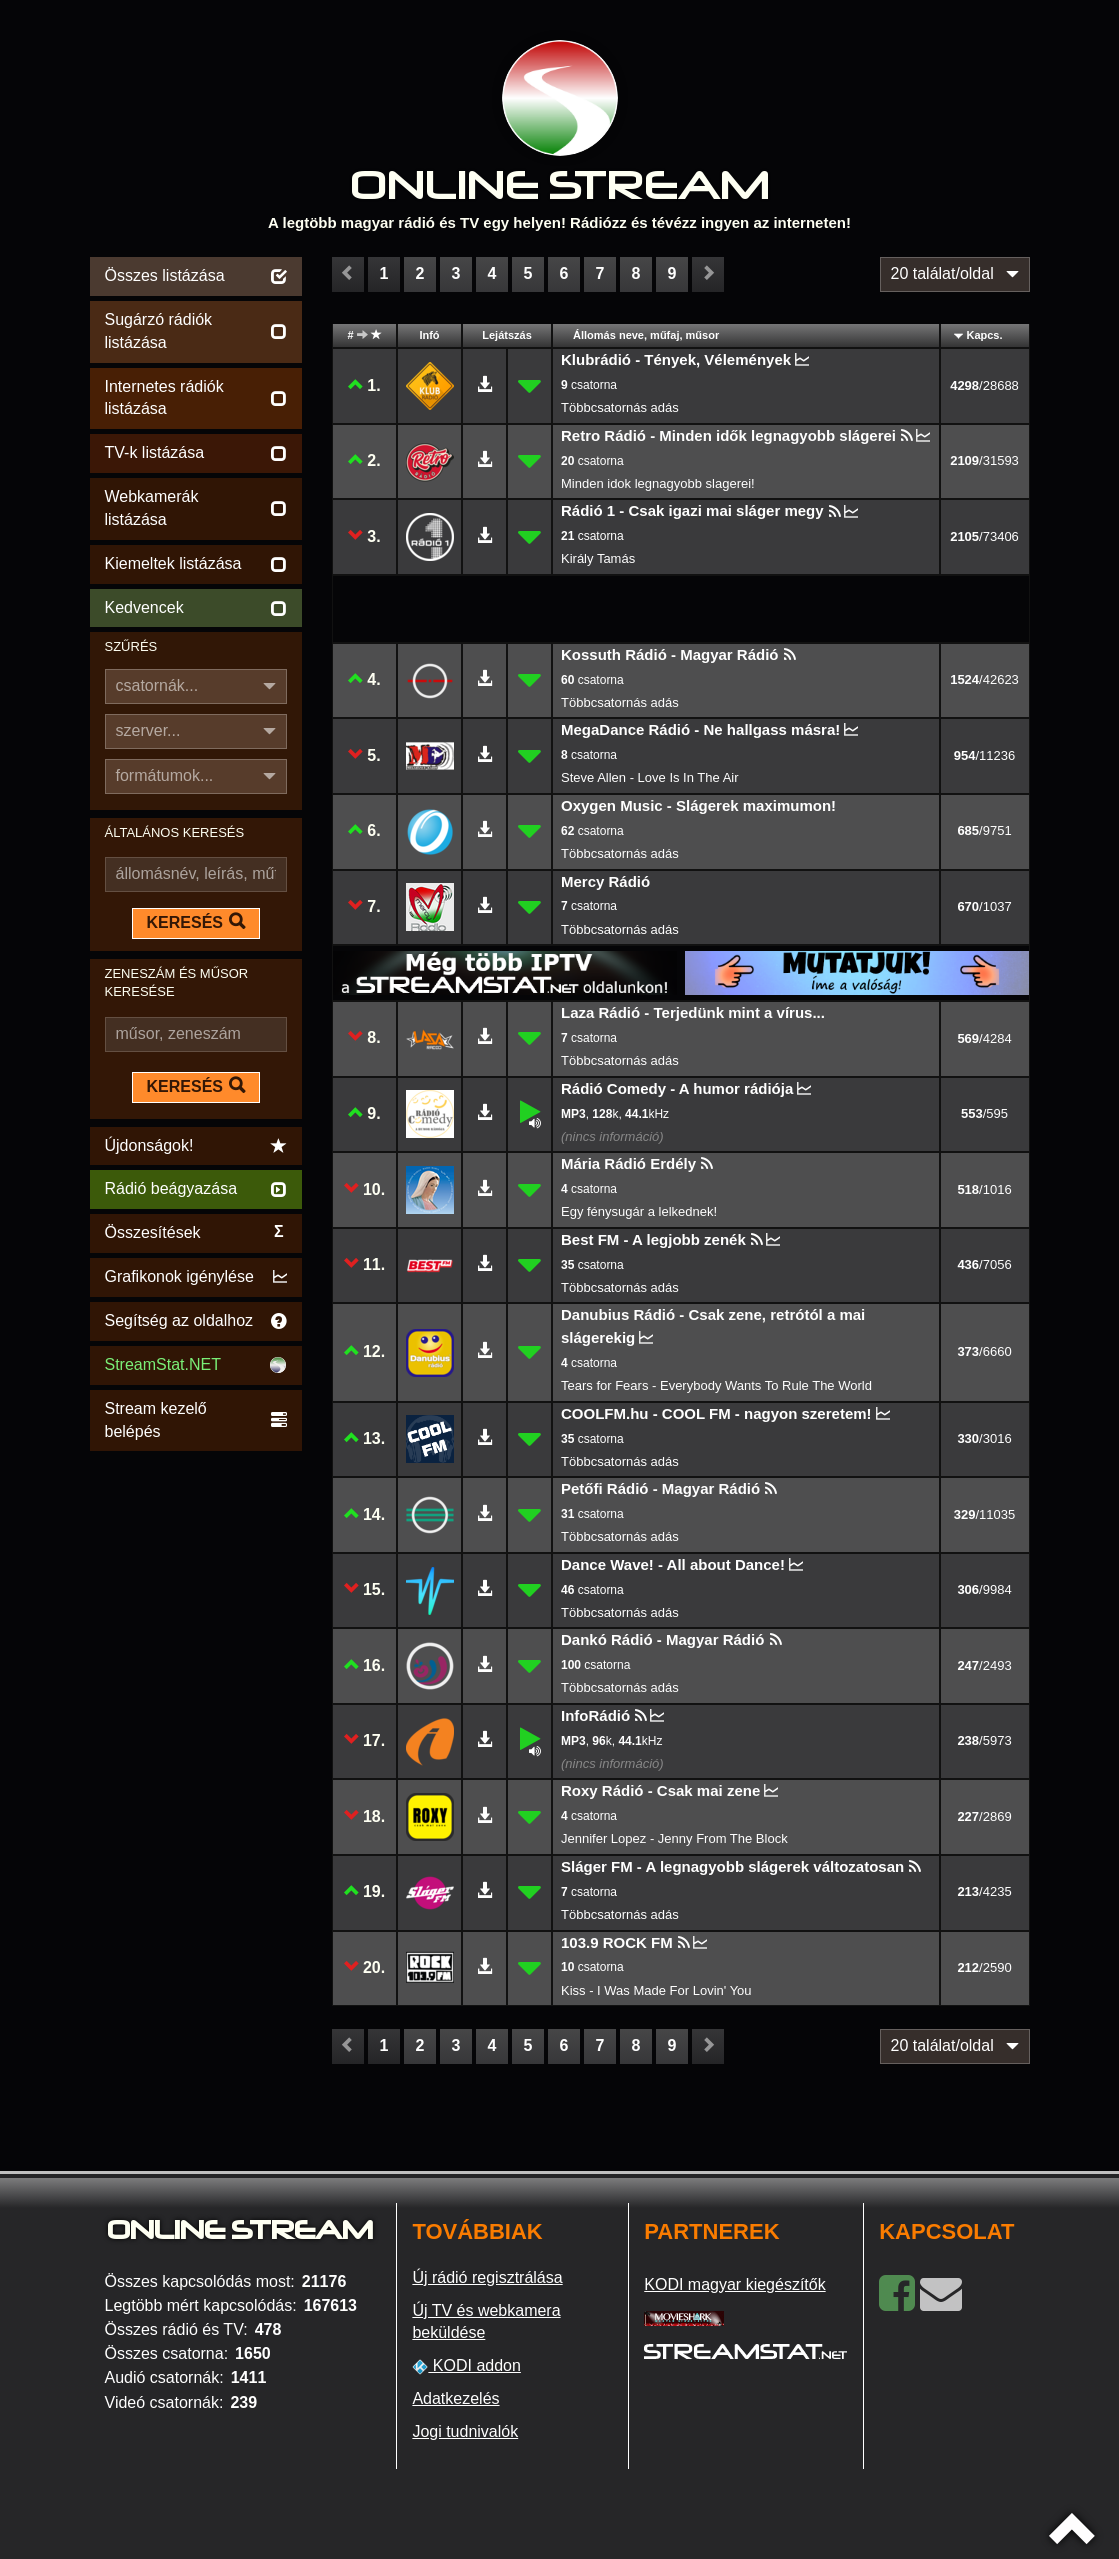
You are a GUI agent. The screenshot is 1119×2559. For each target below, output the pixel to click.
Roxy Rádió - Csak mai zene (660, 1790)
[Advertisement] (196, 1756)
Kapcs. (984, 335)
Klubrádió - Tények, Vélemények (676, 359)
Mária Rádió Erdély (628, 1163)
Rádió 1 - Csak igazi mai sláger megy (692, 510)
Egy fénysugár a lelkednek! (639, 1211)
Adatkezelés (455, 2398)
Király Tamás (598, 558)
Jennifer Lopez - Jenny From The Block (674, 1838)
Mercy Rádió (605, 881)
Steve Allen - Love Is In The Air (650, 777)
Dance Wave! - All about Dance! (673, 1564)
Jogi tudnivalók (465, 2431)
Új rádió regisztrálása (487, 2277)
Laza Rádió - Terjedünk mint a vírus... (693, 1012)
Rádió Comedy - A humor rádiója (677, 1088)
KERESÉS (196, 922)
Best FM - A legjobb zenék (653, 1239)
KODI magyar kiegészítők (734, 2284)
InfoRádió (595, 1715)
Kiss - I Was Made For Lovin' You (656, 1990)
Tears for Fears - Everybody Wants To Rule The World (716, 1385)
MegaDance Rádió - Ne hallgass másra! (700, 729)
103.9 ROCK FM (617, 1942)
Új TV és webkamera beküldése (486, 2322)
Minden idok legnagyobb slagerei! (658, 483)
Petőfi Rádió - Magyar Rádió (660, 1488)
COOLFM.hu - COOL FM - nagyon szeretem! (716, 1413)
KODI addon (466, 2366)
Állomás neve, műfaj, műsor (646, 335)
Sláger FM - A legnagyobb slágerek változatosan (732, 1866)
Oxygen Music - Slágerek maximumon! (698, 805)
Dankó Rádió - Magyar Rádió (662, 1639)
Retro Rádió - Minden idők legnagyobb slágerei (728, 435)
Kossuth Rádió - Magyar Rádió (670, 654)
